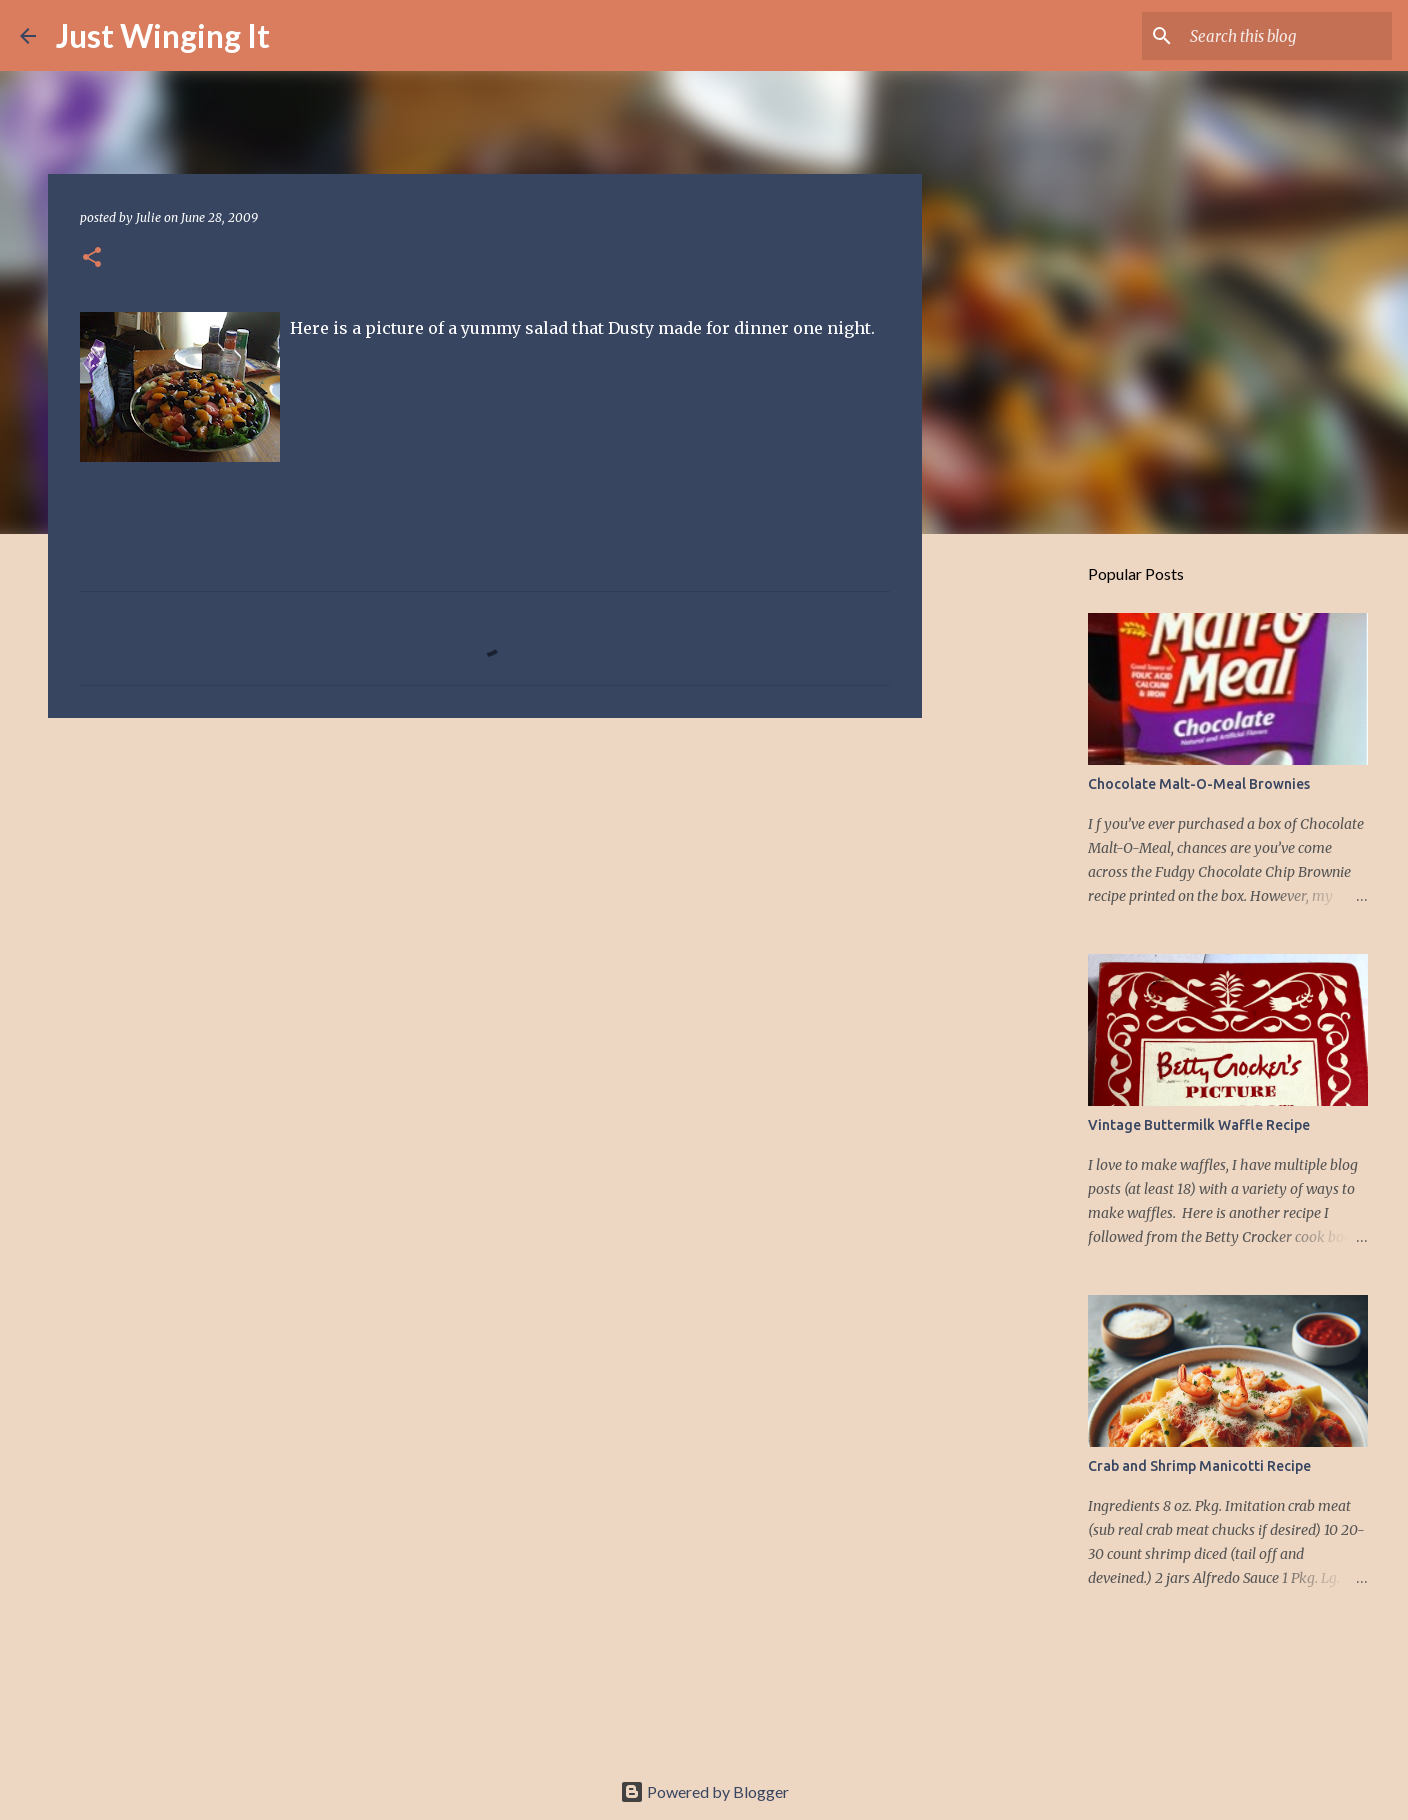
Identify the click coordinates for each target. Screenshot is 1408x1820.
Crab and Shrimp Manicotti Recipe (1199, 1466)
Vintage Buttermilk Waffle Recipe (1199, 1125)
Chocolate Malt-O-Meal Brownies (1199, 784)
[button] (92, 258)
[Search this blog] (1287, 36)
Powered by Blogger (704, 1791)
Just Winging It (163, 35)
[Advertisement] (485, 888)
